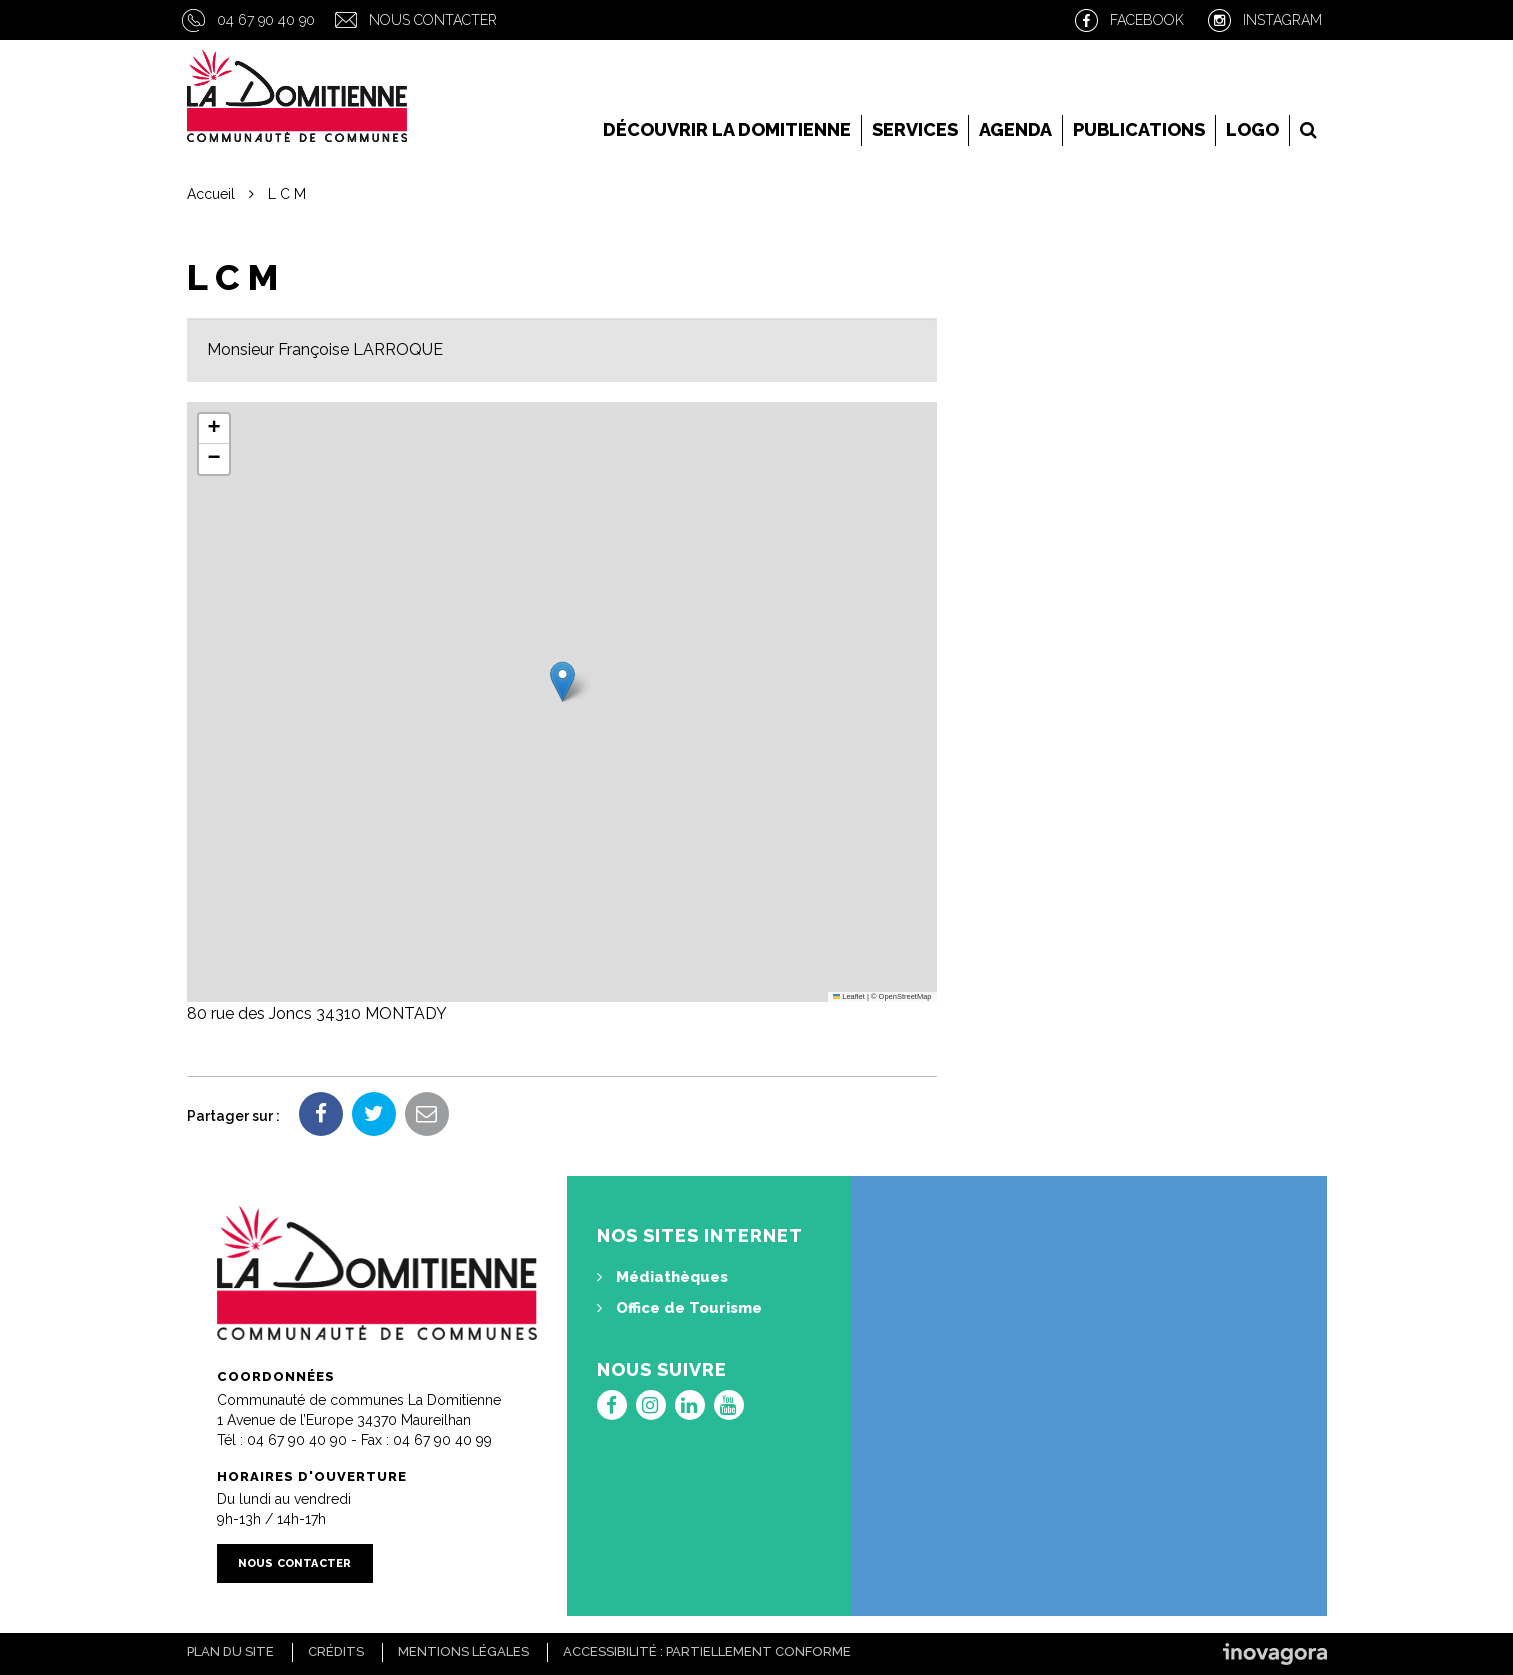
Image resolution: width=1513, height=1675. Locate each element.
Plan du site (230, 1651)
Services (915, 129)
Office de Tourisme (679, 1308)
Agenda (1015, 129)
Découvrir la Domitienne (727, 129)
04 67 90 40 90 (266, 20)
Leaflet (849, 996)
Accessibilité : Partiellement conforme (707, 1651)
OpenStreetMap (905, 996)
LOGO (1252, 129)
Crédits (336, 1651)
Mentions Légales (463, 1651)
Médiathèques (662, 1277)
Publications (1139, 129)
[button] (562, 681)
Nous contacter (433, 20)
